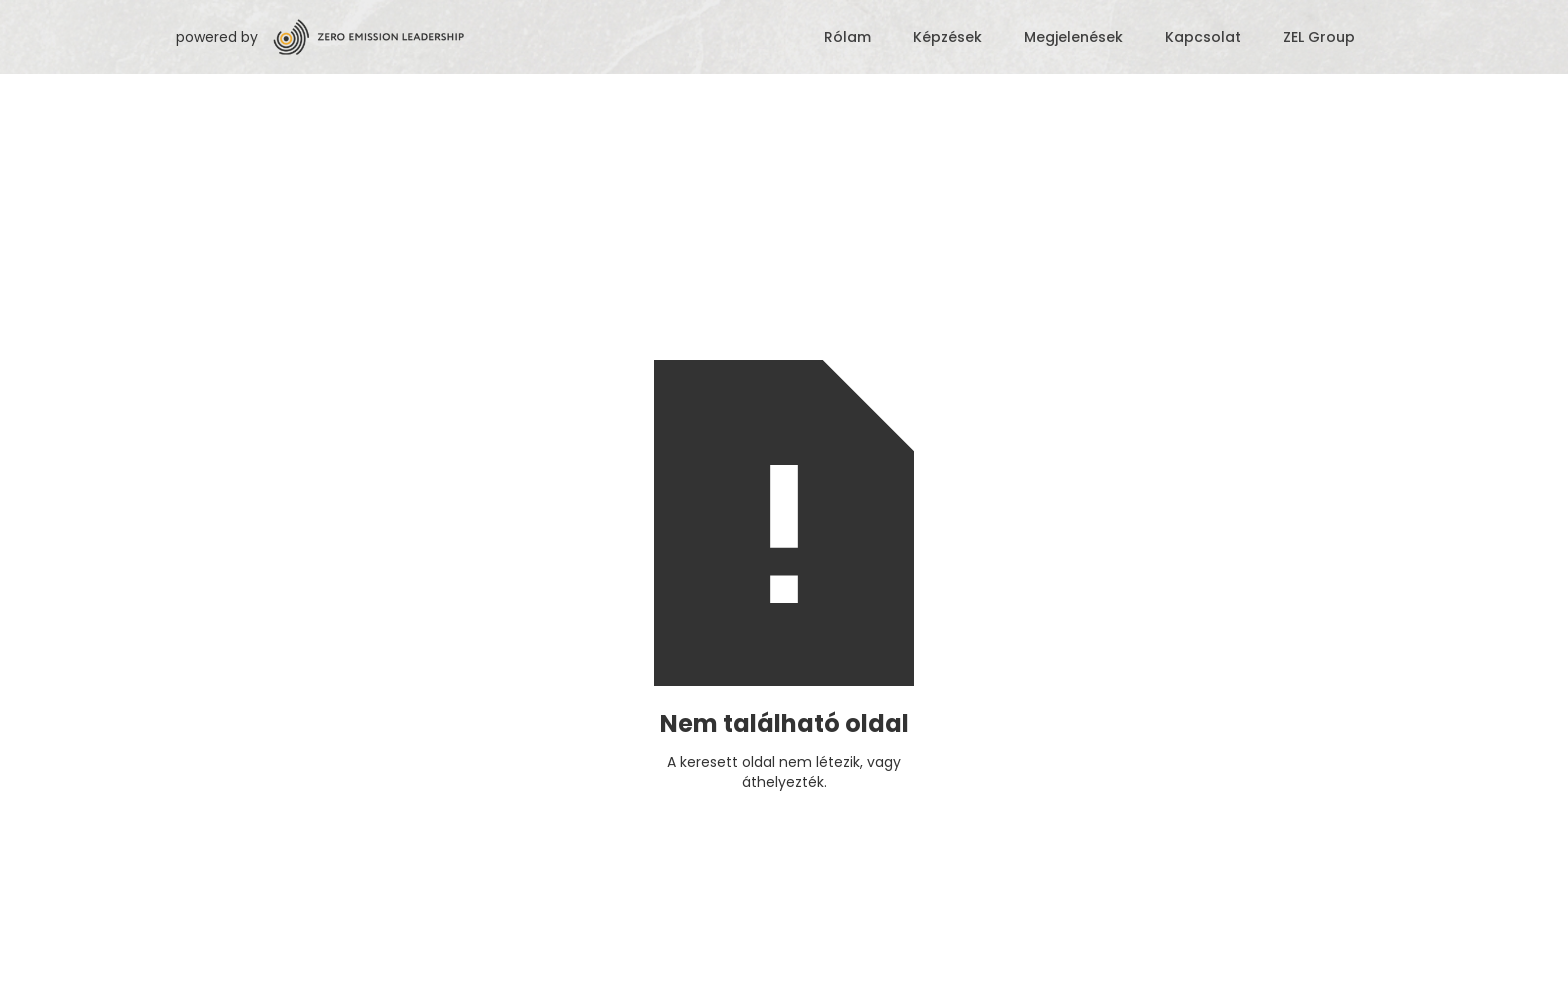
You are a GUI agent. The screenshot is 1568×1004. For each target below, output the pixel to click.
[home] (535, 37)
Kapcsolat (1203, 37)
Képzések (947, 37)
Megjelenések (1073, 37)
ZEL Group (1319, 37)
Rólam (847, 37)
